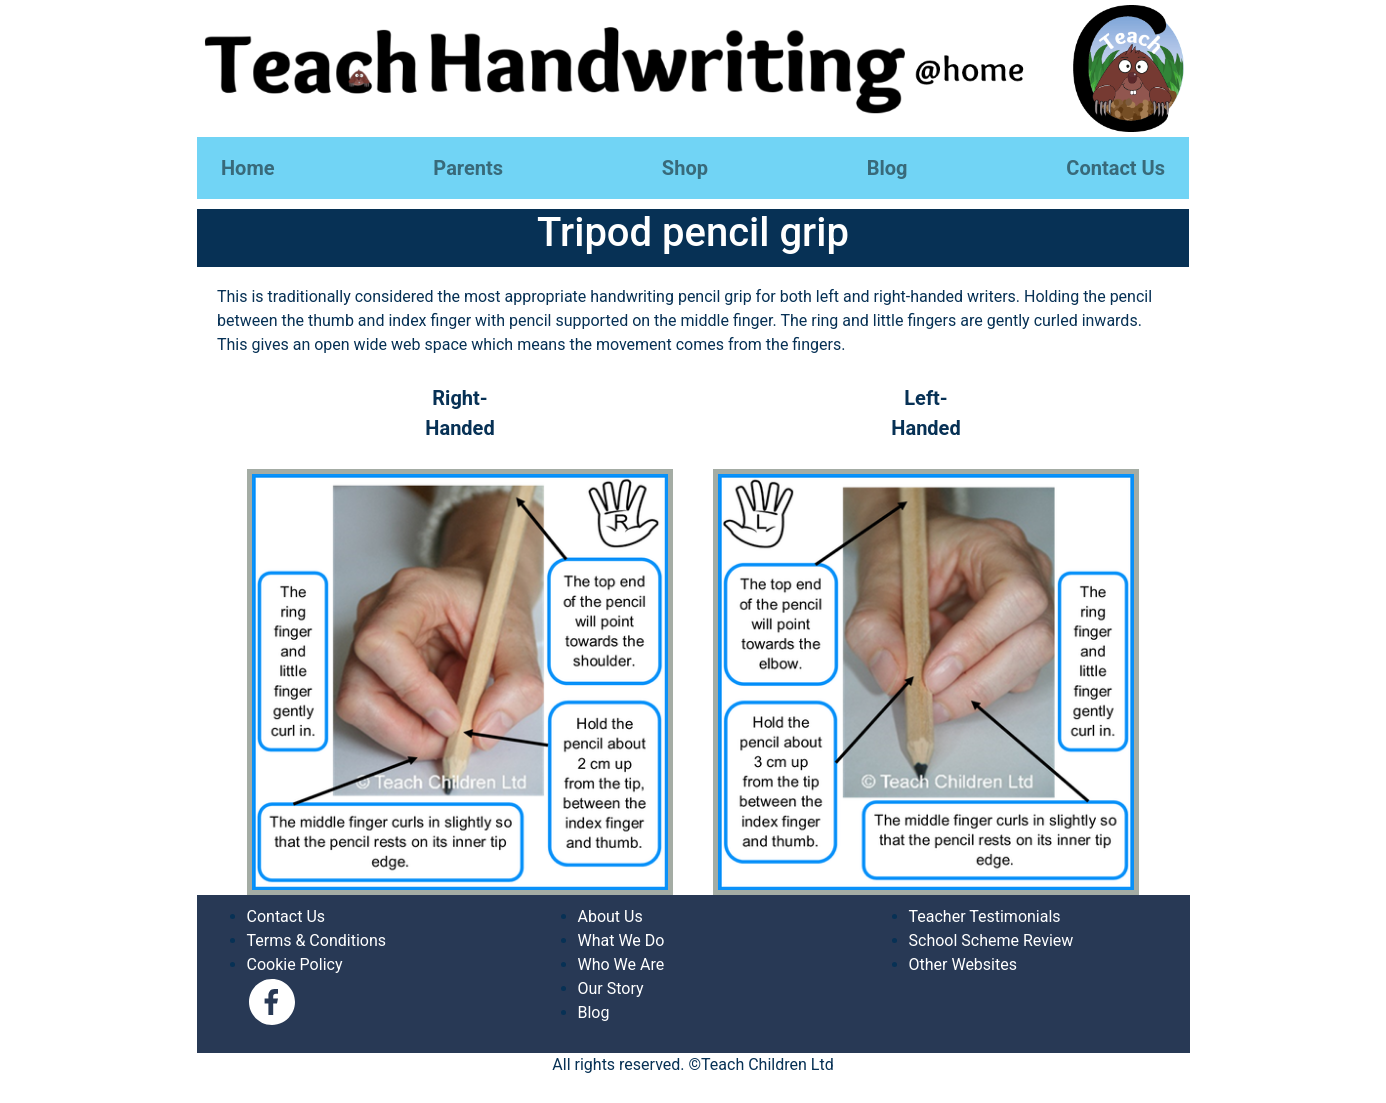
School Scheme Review (991, 940)
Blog (887, 168)
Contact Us (1115, 168)
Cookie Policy (295, 964)
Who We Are (621, 964)
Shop (685, 168)
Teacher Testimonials (985, 916)
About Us (610, 916)
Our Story (611, 988)
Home (248, 168)
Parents (468, 168)
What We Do (621, 940)
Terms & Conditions (317, 940)
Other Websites (963, 964)
